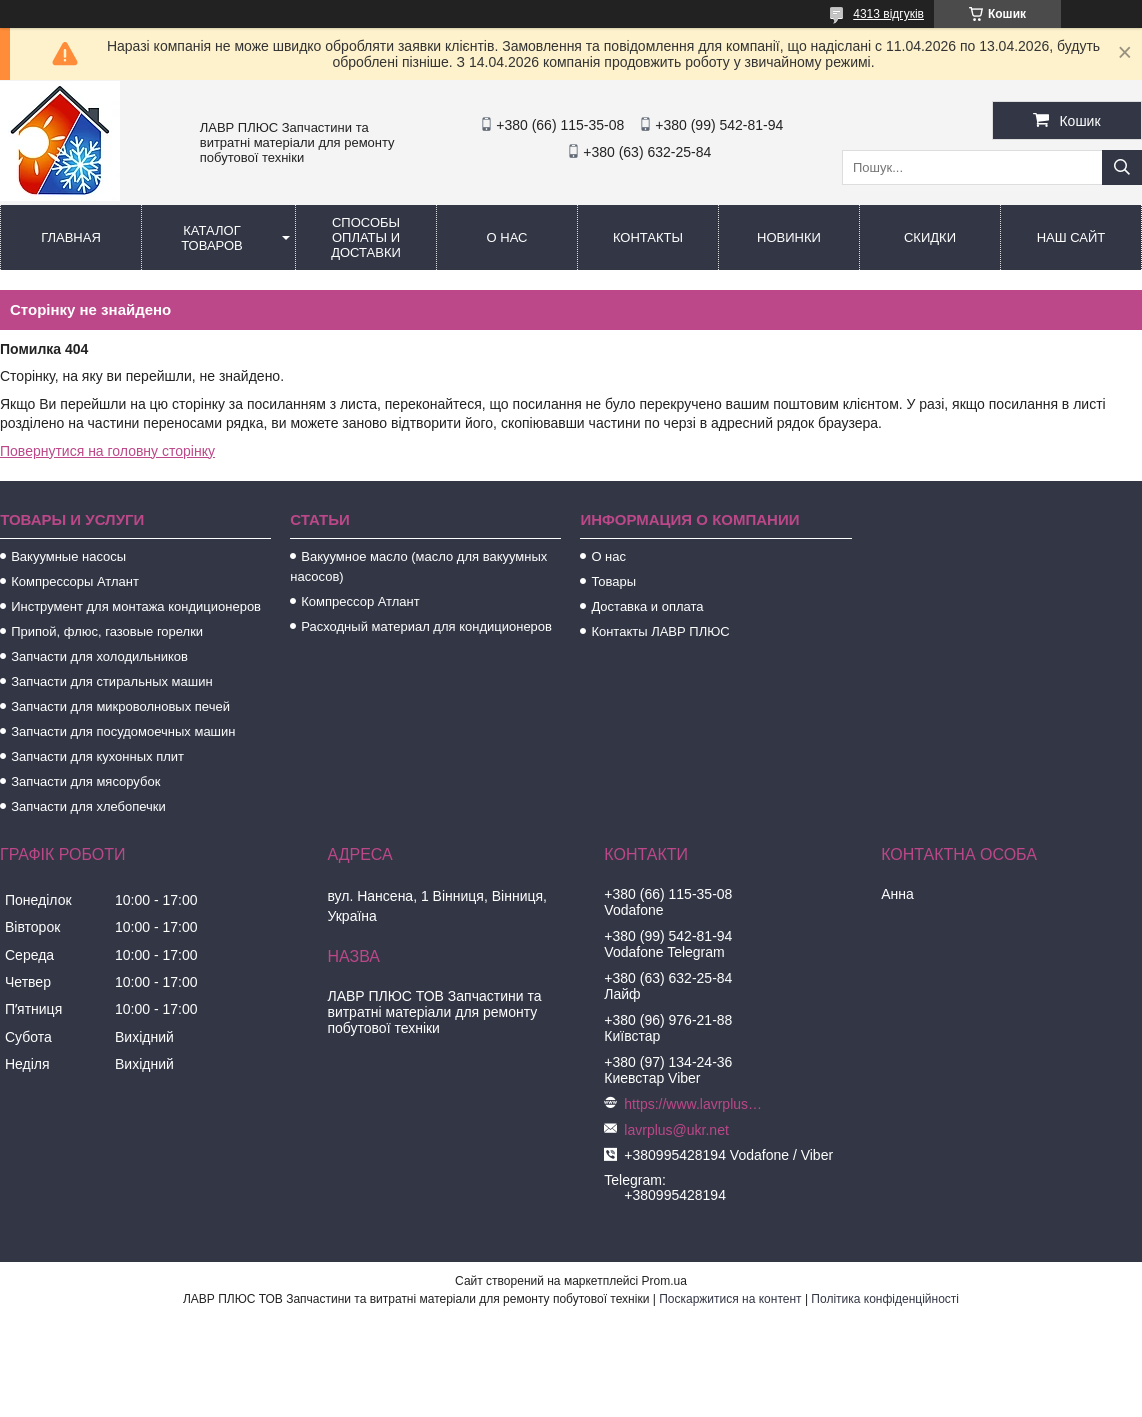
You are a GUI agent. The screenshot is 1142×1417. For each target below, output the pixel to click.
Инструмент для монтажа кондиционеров (136, 606)
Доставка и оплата (647, 606)
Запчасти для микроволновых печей (120, 706)
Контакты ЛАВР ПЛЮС (660, 631)
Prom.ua (664, 1281)
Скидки (930, 237)
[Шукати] (1122, 167)
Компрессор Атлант (360, 601)
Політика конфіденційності (885, 1299)
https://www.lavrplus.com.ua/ (694, 1104)
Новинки (789, 237)
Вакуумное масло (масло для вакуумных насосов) (418, 566)
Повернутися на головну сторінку (107, 451)
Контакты (648, 237)
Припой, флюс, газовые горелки (107, 631)
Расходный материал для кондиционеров (426, 626)
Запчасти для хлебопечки (88, 806)
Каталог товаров (212, 238)
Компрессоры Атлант (75, 581)
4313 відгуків (888, 14)
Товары (613, 581)
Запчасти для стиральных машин (111, 681)
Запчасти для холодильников (99, 656)
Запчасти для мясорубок (85, 781)
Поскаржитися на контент (730, 1299)
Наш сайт (1071, 237)
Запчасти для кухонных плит (97, 756)
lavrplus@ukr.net (676, 1130)
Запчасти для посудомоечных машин (123, 731)
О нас (507, 237)
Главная (71, 237)
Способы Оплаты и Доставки (366, 237)
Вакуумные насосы (68, 556)
